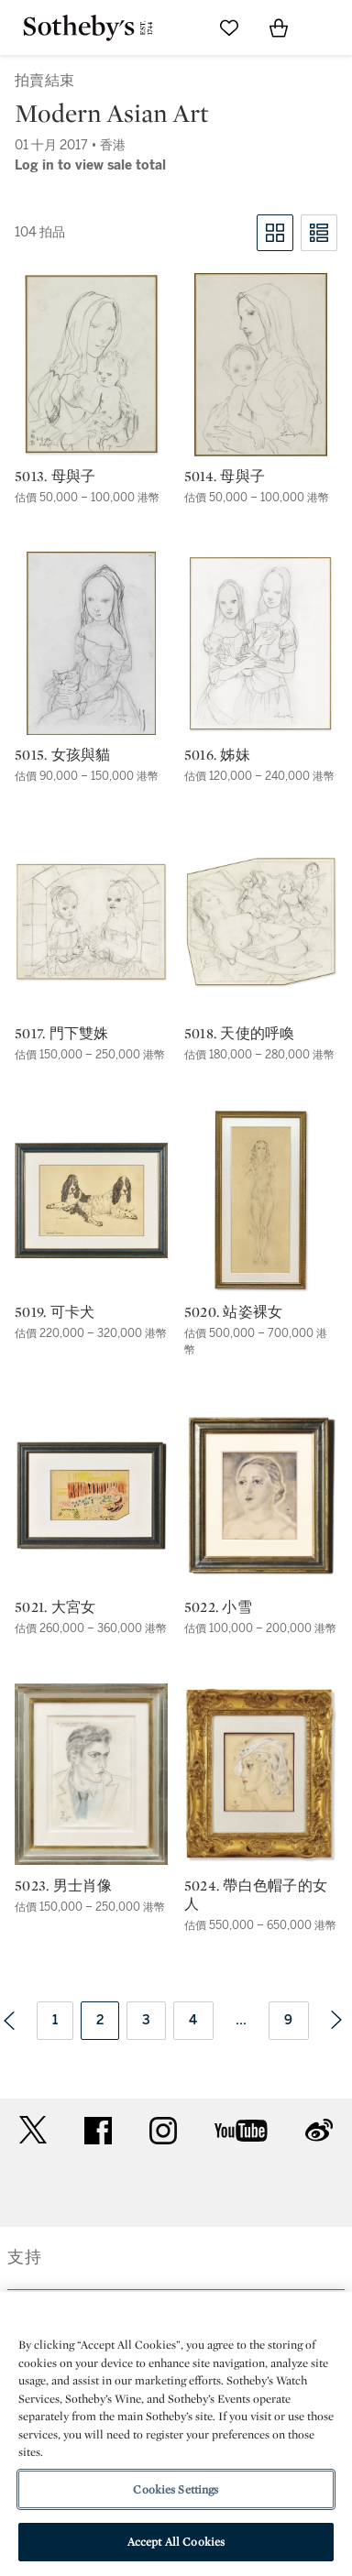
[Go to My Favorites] (229, 27)
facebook (98, 2130)
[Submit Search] (179, 27)
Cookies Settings (175, 2489)
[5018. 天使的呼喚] (260, 922)
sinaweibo (319, 2130)
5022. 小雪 (218, 1607)
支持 (24, 2257)
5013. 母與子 (55, 476)
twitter (33, 2130)
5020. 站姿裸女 (233, 1312)
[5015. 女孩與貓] (91, 643)
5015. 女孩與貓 (63, 755)
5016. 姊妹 (217, 755)
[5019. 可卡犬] (91, 1200)
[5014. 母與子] (260, 364)
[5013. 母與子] (91, 364)
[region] (176, 2434)
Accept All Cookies (176, 2541)
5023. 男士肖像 (64, 1886)
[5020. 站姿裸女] (261, 1200)
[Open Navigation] (328, 27)
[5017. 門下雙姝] (91, 922)
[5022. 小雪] (260, 1495)
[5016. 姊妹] (260, 643)
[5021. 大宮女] (91, 1495)
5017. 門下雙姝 (62, 1034)
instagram (163, 2130)
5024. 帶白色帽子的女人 (255, 1895)
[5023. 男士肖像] (91, 1774)
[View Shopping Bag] (279, 27)
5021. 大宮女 (55, 1607)
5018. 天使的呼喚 (239, 1034)
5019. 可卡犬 (54, 1312)
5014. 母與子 (224, 476)
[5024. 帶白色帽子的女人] (260, 1774)
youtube (241, 2131)
